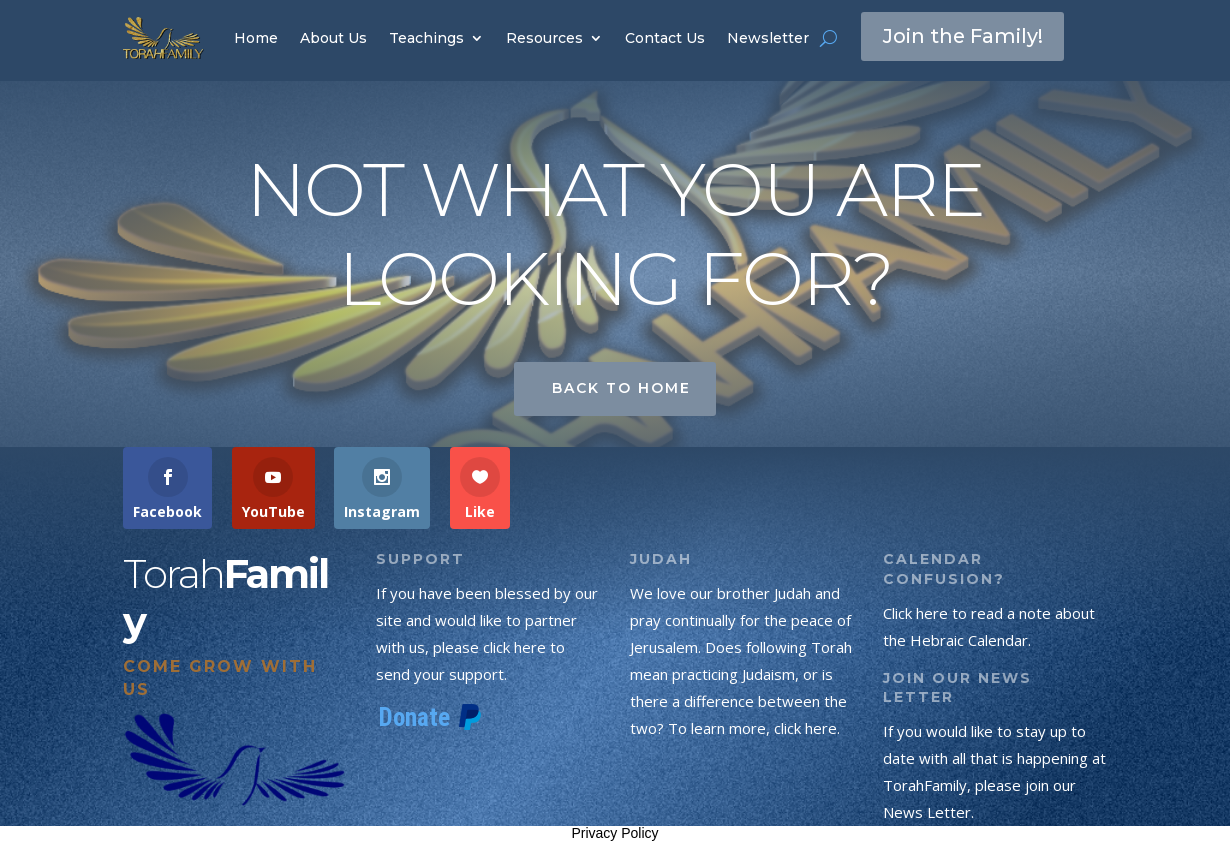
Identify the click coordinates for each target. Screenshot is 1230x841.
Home (256, 38)
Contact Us (665, 38)
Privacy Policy (614, 833)
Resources (544, 38)
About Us (333, 38)
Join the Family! (964, 37)
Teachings (426, 38)
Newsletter (768, 38)
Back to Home (621, 388)
